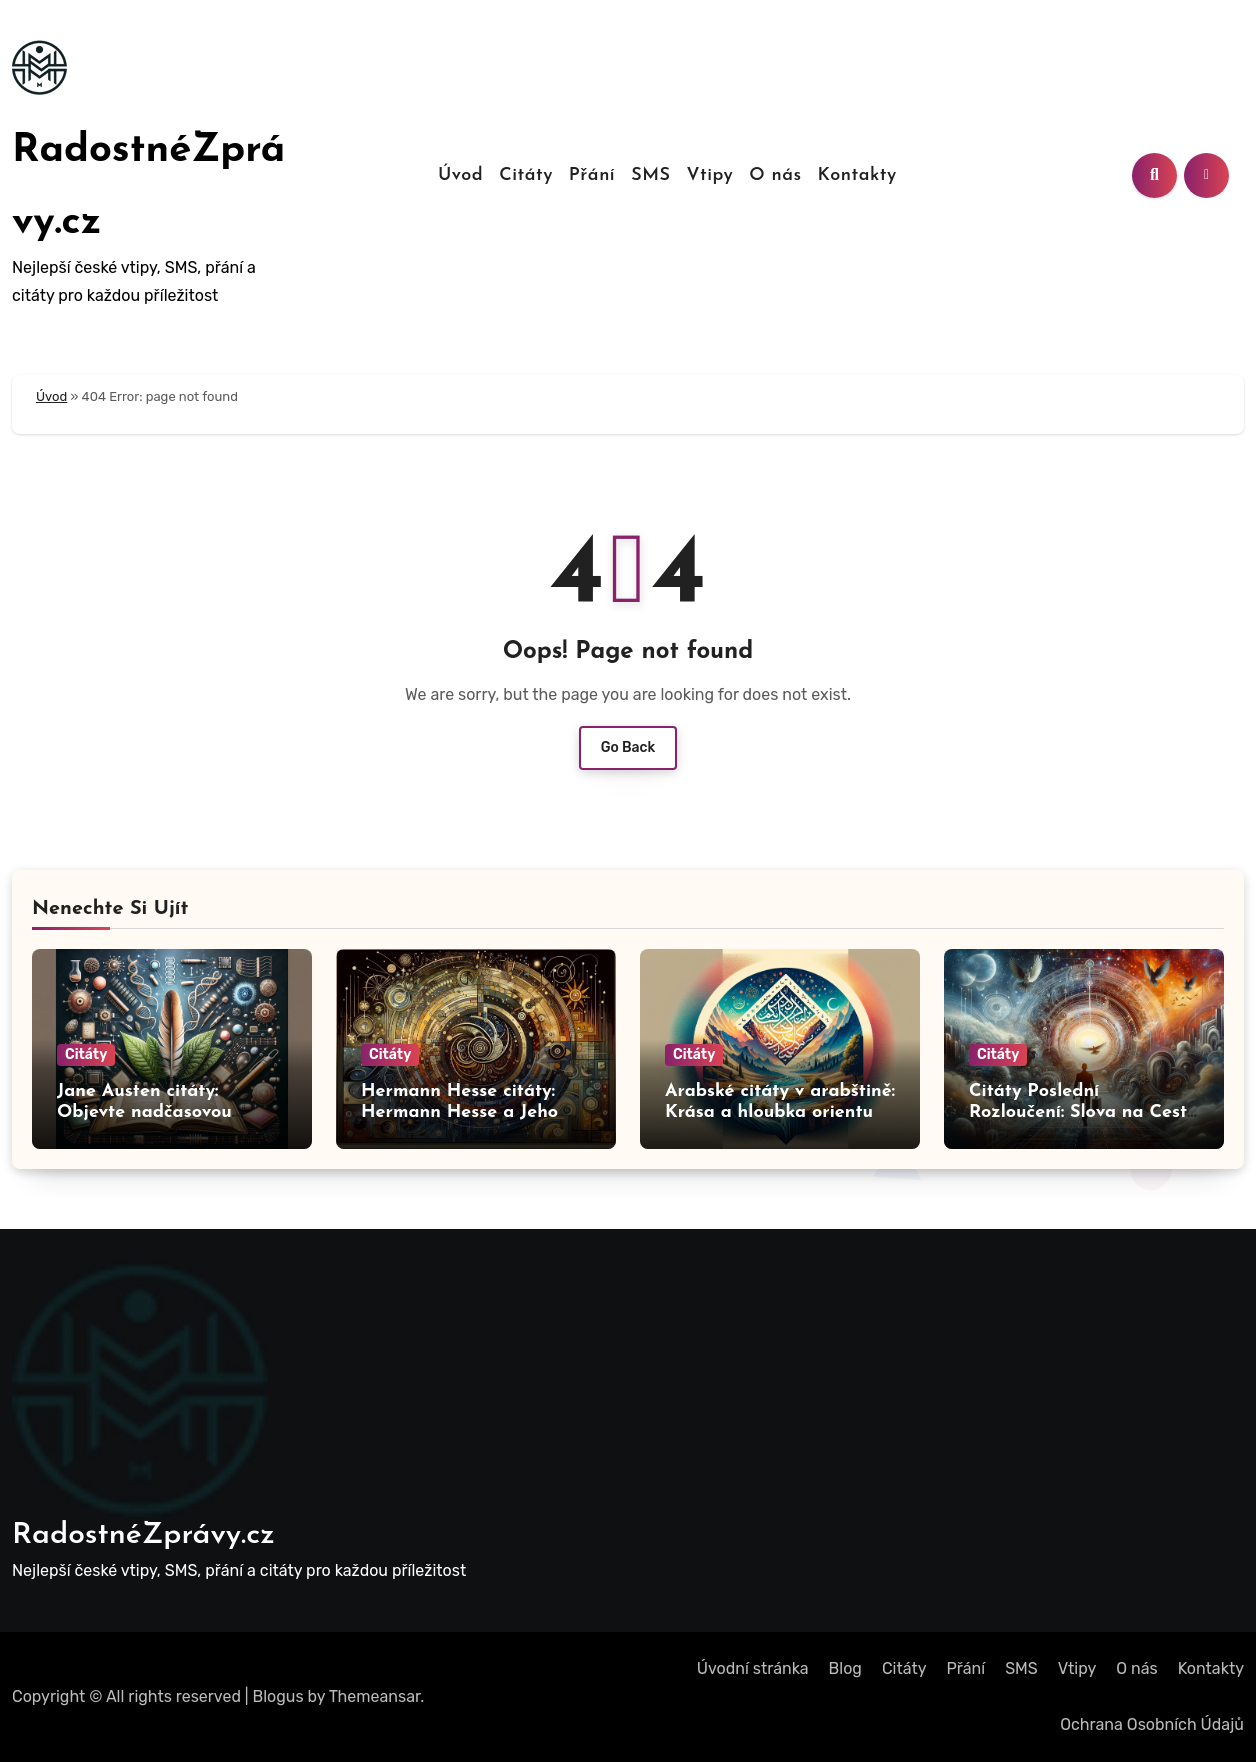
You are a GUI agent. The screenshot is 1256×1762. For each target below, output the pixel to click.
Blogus (278, 1696)
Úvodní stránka (753, 1668)
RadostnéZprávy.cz (143, 1535)
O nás (775, 175)
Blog (845, 1668)
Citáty (526, 175)
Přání (592, 175)
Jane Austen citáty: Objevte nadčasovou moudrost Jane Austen (151, 1113)
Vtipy (709, 175)
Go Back (628, 747)
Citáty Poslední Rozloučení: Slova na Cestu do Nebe (1083, 1113)
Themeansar (375, 1696)
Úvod (460, 175)
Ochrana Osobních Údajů (1152, 1724)
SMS (650, 175)
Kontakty (857, 175)
